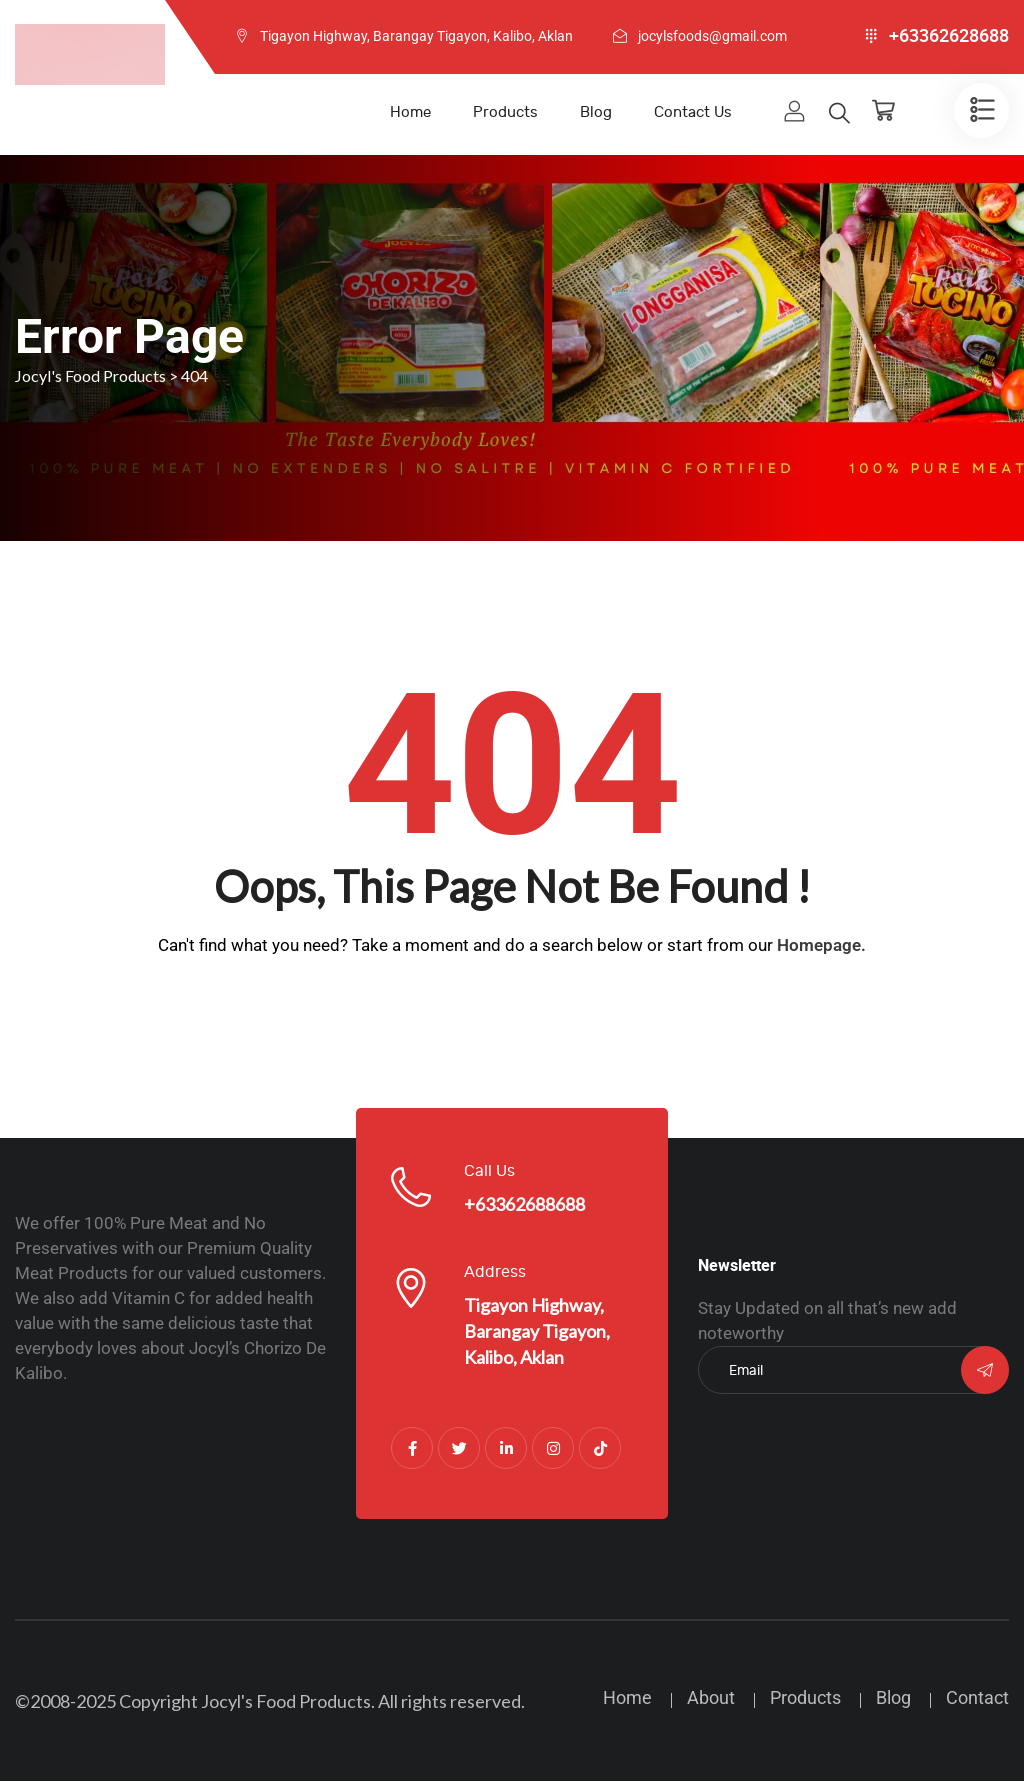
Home (410, 112)
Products (505, 112)
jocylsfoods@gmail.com (712, 36)
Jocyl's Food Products (286, 1702)
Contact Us (693, 112)
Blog (596, 112)
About (711, 1698)
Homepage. (821, 946)
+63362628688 (949, 36)
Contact (977, 1698)
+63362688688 (524, 1205)
